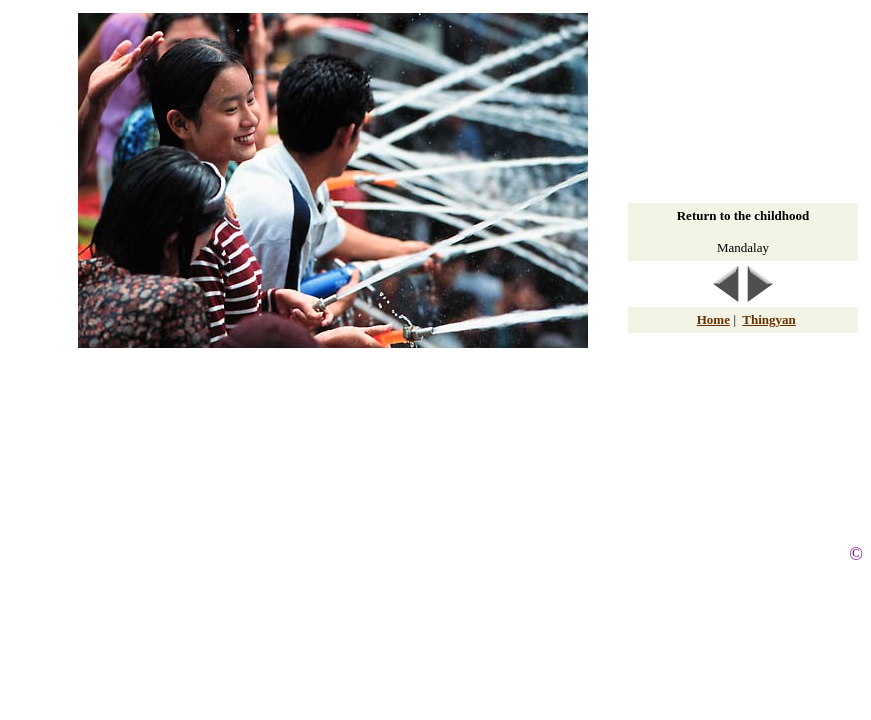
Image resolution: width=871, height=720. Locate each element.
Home (713, 319)
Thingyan (768, 319)
